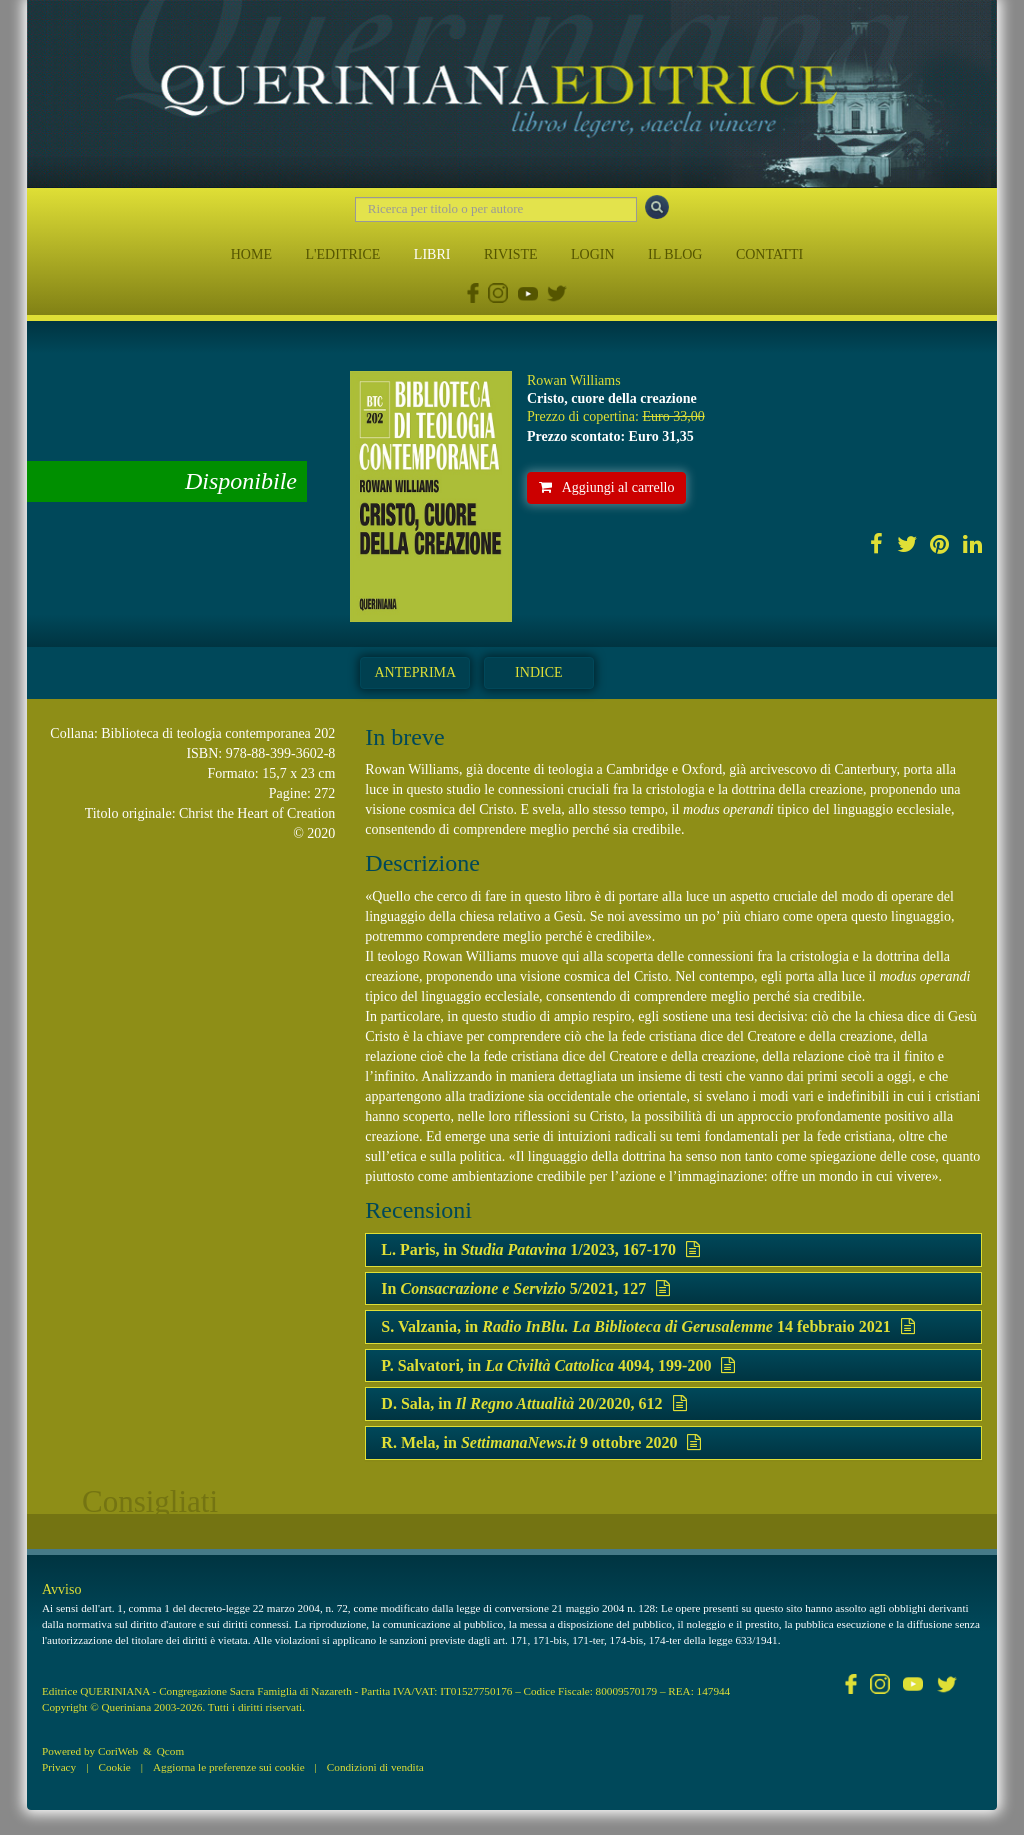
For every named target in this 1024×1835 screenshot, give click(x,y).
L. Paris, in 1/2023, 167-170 (540, 1249)
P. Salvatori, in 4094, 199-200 (558, 1365)
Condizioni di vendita (375, 1767)
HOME (251, 254)
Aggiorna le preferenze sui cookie (229, 1767)
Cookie (114, 1767)
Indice (538, 672)
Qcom (170, 1751)
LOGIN (593, 254)
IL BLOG (675, 254)
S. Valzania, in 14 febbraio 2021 (647, 1326)
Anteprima (415, 672)
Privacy (59, 1767)
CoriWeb (118, 1751)
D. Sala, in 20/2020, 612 (533, 1403)
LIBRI (432, 254)
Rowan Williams (574, 380)
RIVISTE (511, 254)
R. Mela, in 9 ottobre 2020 (541, 1442)
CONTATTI (769, 254)
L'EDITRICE (342, 254)
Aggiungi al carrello (607, 487)
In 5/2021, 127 (525, 1288)
